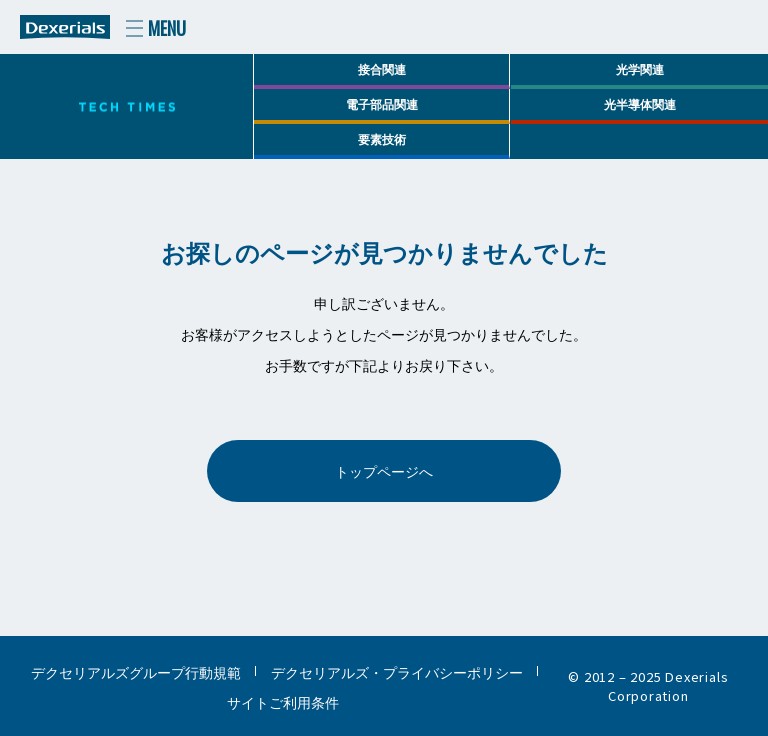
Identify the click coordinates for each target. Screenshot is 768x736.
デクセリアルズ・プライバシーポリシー (397, 671)
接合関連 (382, 68)
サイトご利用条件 (283, 701)
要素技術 (382, 138)
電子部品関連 (382, 103)
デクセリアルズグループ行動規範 (136, 671)
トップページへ (384, 470)
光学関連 (640, 68)
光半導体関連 (640, 103)
